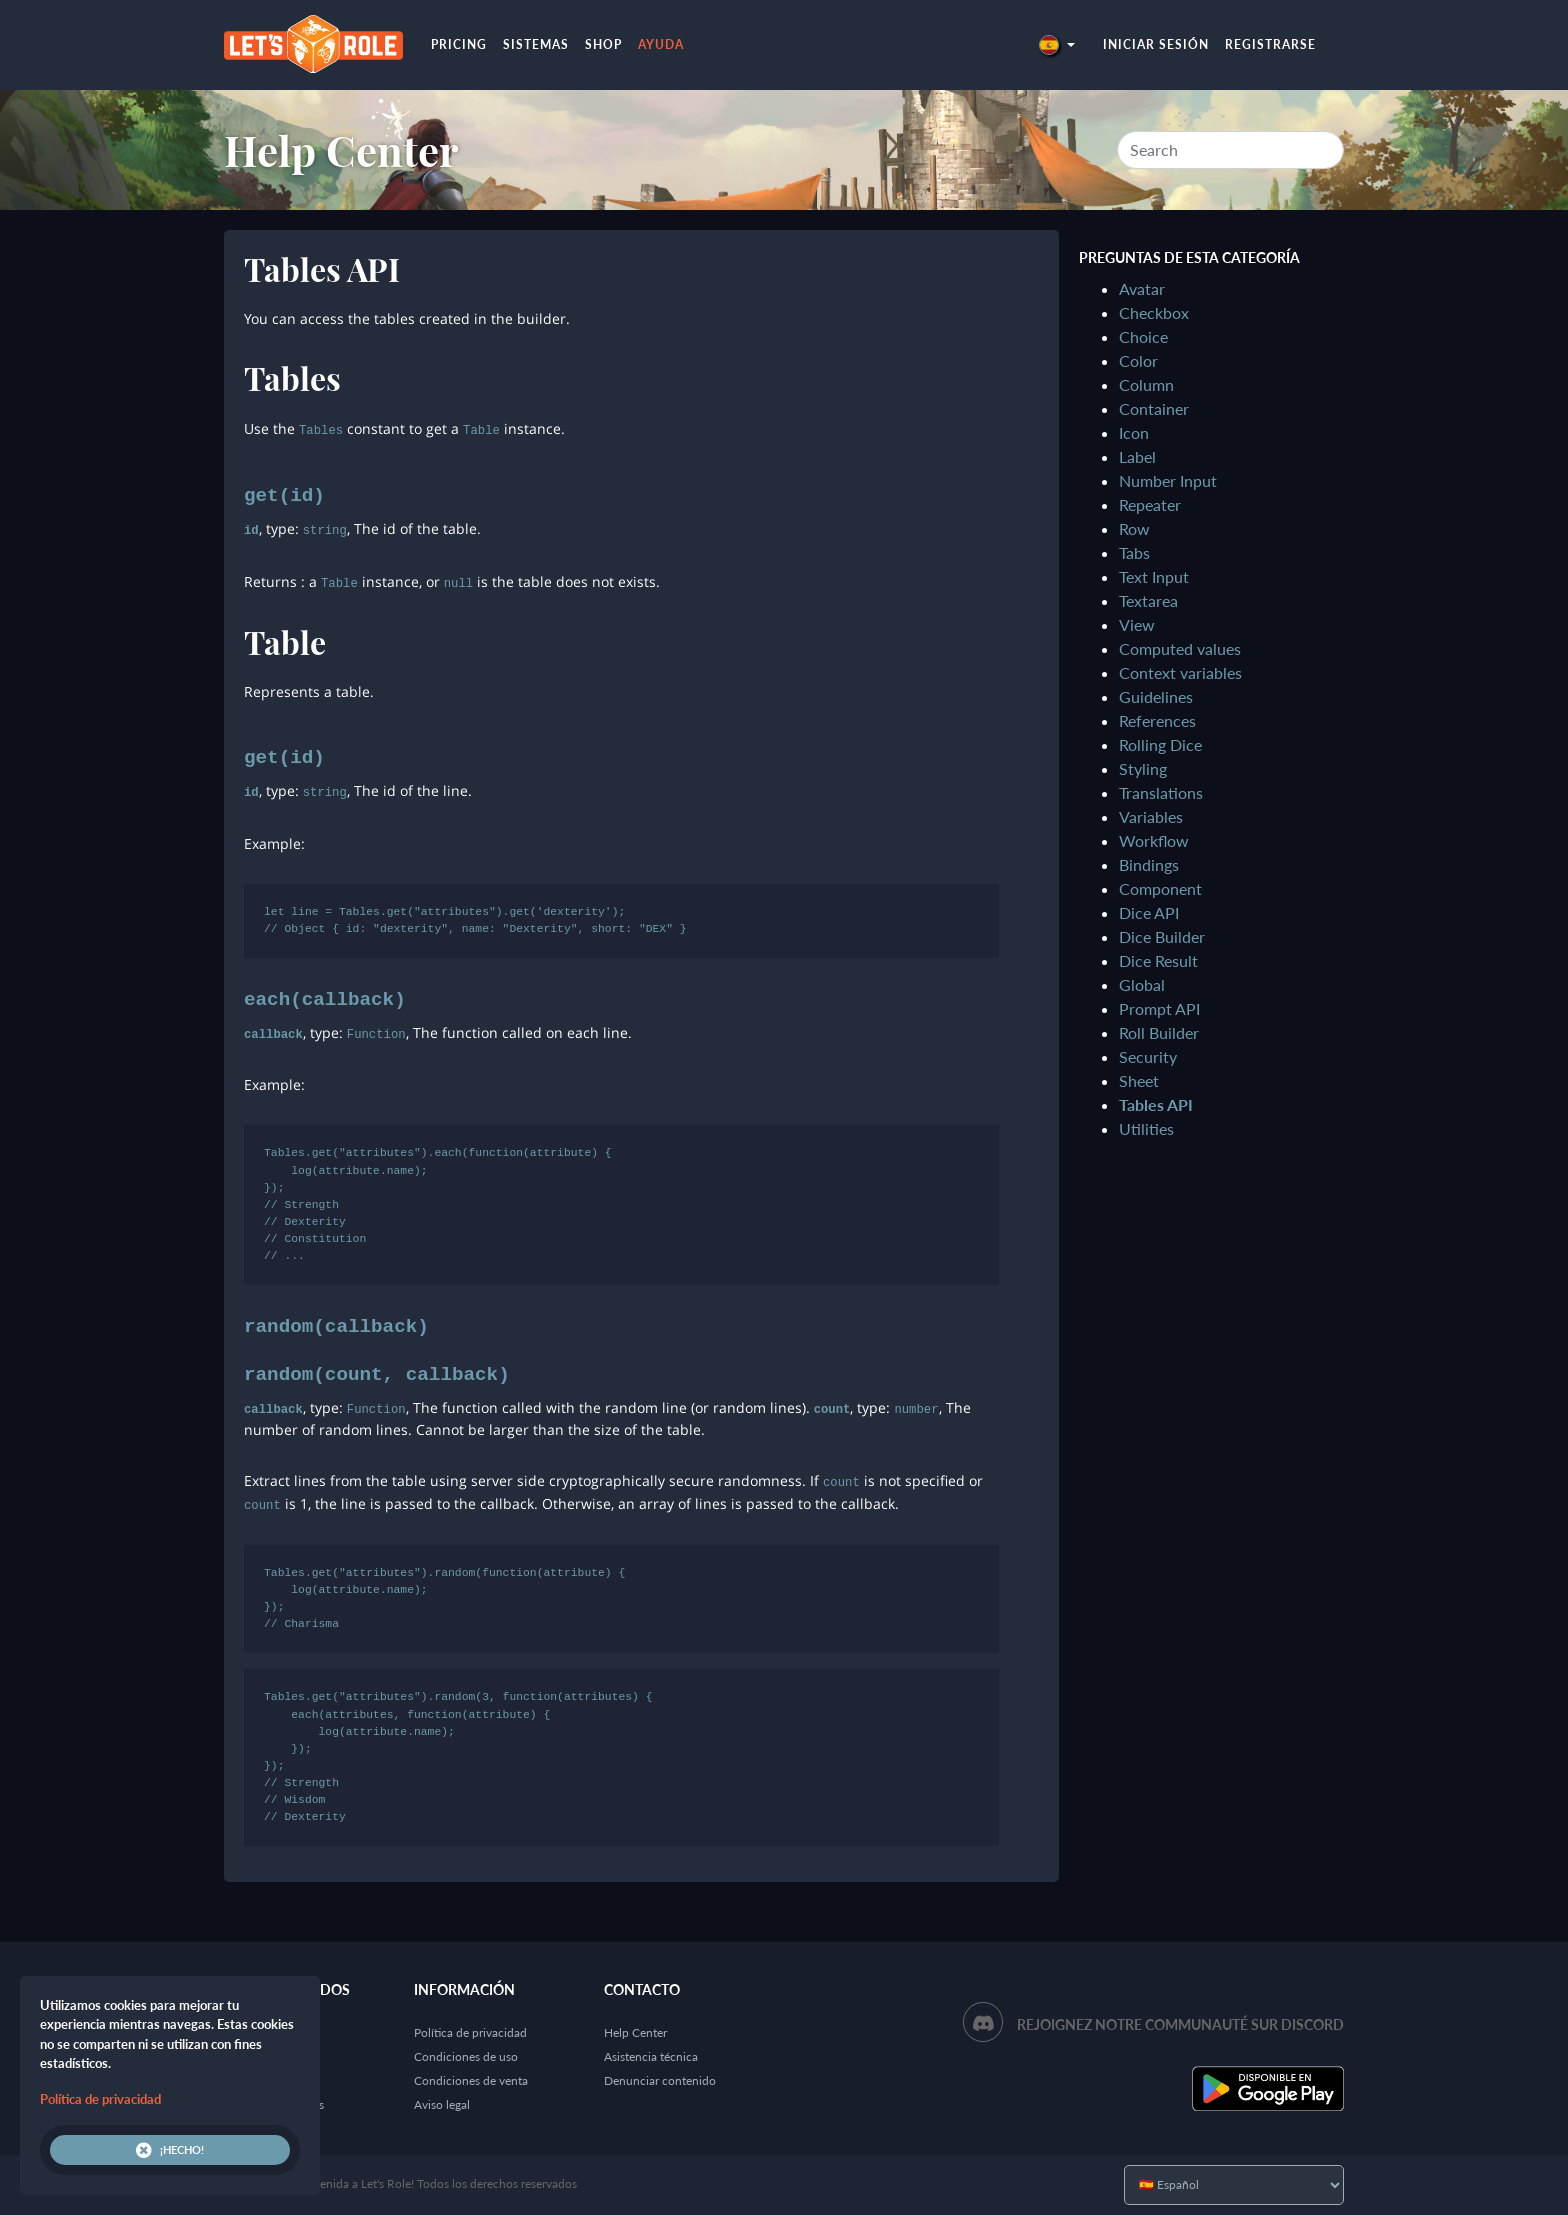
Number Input (1168, 480)
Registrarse (1270, 44)
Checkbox (1154, 312)
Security (1148, 1056)
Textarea (1148, 600)
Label (1137, 456)
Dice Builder (1162, 936)
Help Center (341, 150)
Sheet (1139, 1080)
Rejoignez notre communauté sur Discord (1180, 2024)
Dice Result (1158, 960)
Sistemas (536, 44)
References (1157, 720)
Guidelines (1156, 696)
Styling (1143, 768)
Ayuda (661, 44)
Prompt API (1159, 1008)
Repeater (1150, 504)
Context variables (1180, 672)
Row (1134, 528)
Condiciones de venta (471, 2080)
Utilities (1146, 1128)
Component (1160, 888)
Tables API (1156, 1104)
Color (1138, 360)
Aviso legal (442, 2104)
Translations (1161, 792)
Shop (603, 44)
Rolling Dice (1160, 744)
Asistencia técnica (651, 2056)
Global (1142, 984)
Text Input (1154, 576)
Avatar (1142, 288)
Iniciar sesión (1156, 44)
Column (1146, 384)
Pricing (459, 44)
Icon (1134, 432)
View (1137, 624)
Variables (1151, 816)
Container (1154, 408)
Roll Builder (1159, 1032)
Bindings (1149, 864)
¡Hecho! (170, 2150)
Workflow (1154, 840)
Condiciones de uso (466, 2056)
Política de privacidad (470, 2032)
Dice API (1149, 912)
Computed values (1180, 648)
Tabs (1134, 552)
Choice (1143, 336)
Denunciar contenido (660, 2080)
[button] (1057, 44)
